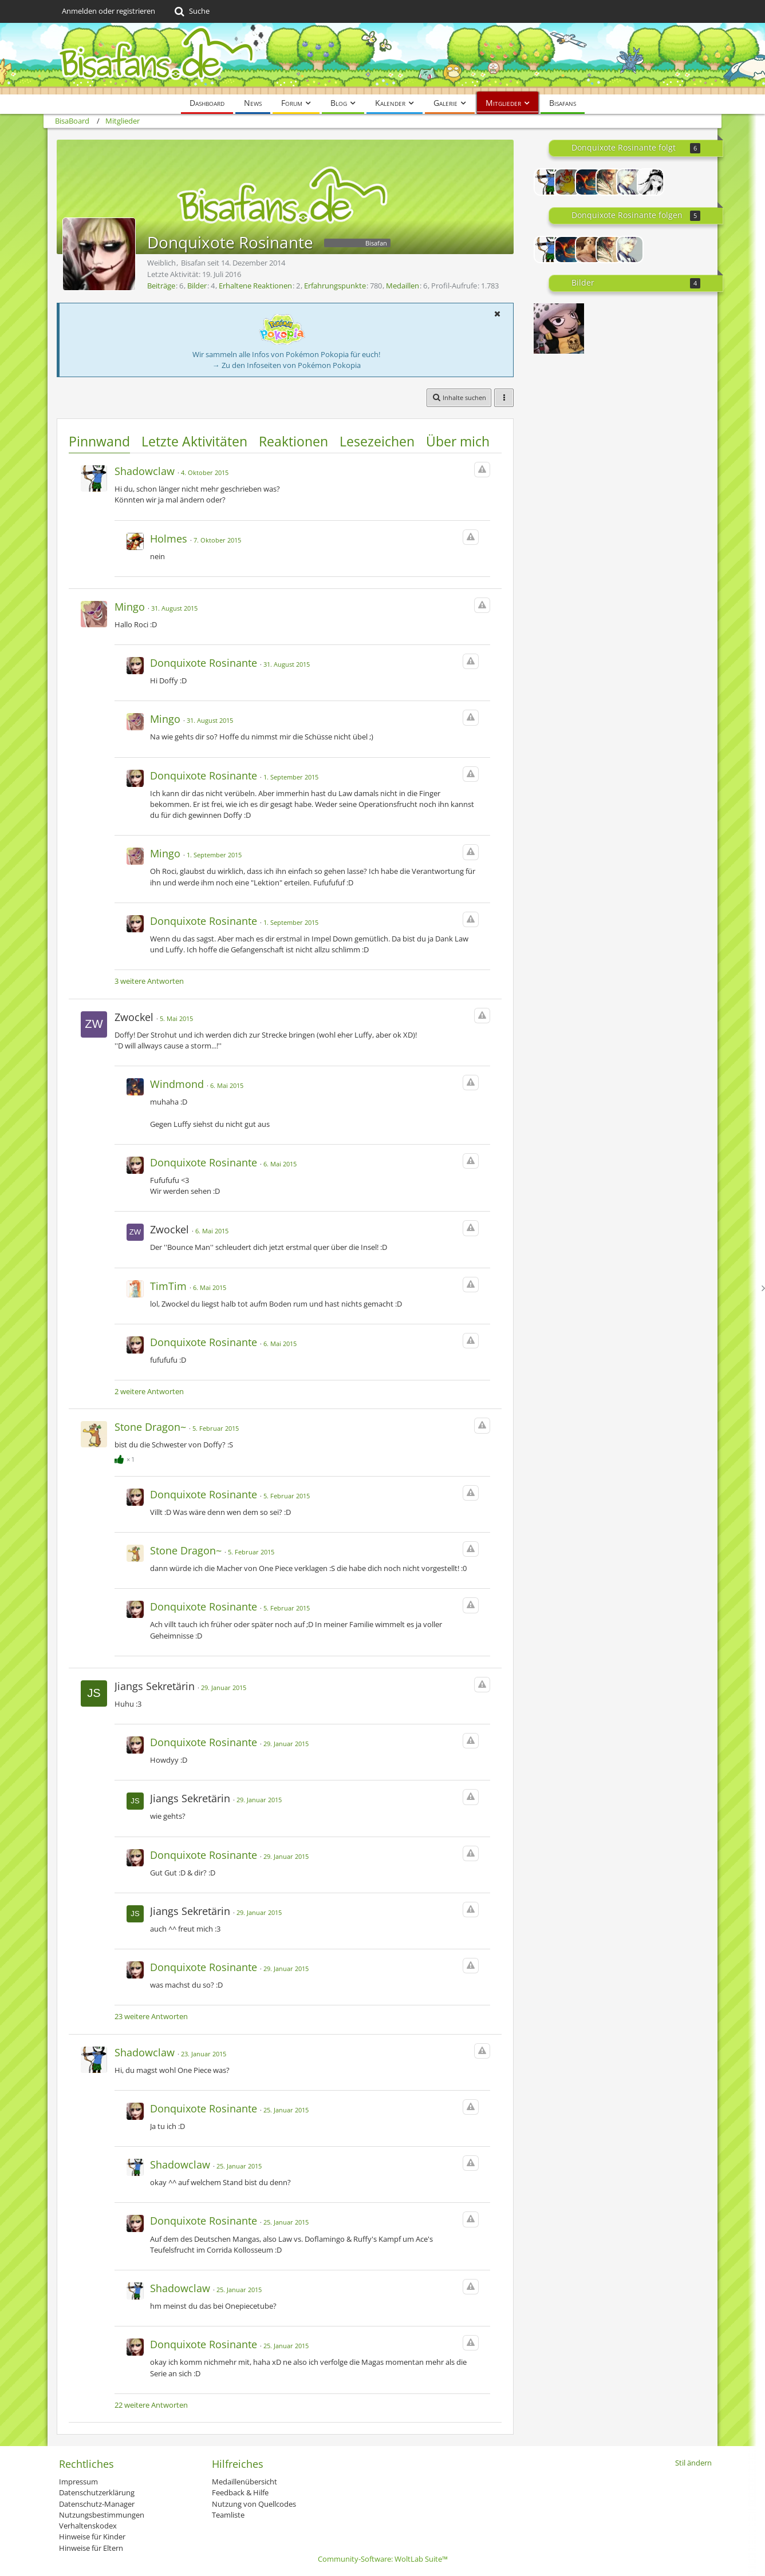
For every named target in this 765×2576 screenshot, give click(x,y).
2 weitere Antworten (149, 1391)
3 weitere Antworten (149, 981)
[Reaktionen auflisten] (126, 1458)
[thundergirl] (568, 182)
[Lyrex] (650, 182)
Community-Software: (383, 2559)
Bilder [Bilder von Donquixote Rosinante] (197, 285)
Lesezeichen (377, 441)
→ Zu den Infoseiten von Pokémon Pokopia (286, 365)
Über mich (458, 441)
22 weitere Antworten (151, 2405)
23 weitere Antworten (151, 2016)
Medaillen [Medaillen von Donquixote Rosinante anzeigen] (402, 285)
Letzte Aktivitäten (194, 441)
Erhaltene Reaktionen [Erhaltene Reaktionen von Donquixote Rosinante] (255, 285)
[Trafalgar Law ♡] (559, 328)
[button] (497, 313)
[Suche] (191, 11)
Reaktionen (293, 441)
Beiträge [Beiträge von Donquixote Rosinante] (161, 285)
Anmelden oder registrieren (108, 11)
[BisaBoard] (382, 58)
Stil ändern (693, 2463)
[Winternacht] (609, 182)
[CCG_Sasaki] (630, 182)
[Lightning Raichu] (588, 249)
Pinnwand (99, 441)
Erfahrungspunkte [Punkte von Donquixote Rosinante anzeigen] (335, 285)
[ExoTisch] (588, 182)
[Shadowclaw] (547, 182)
